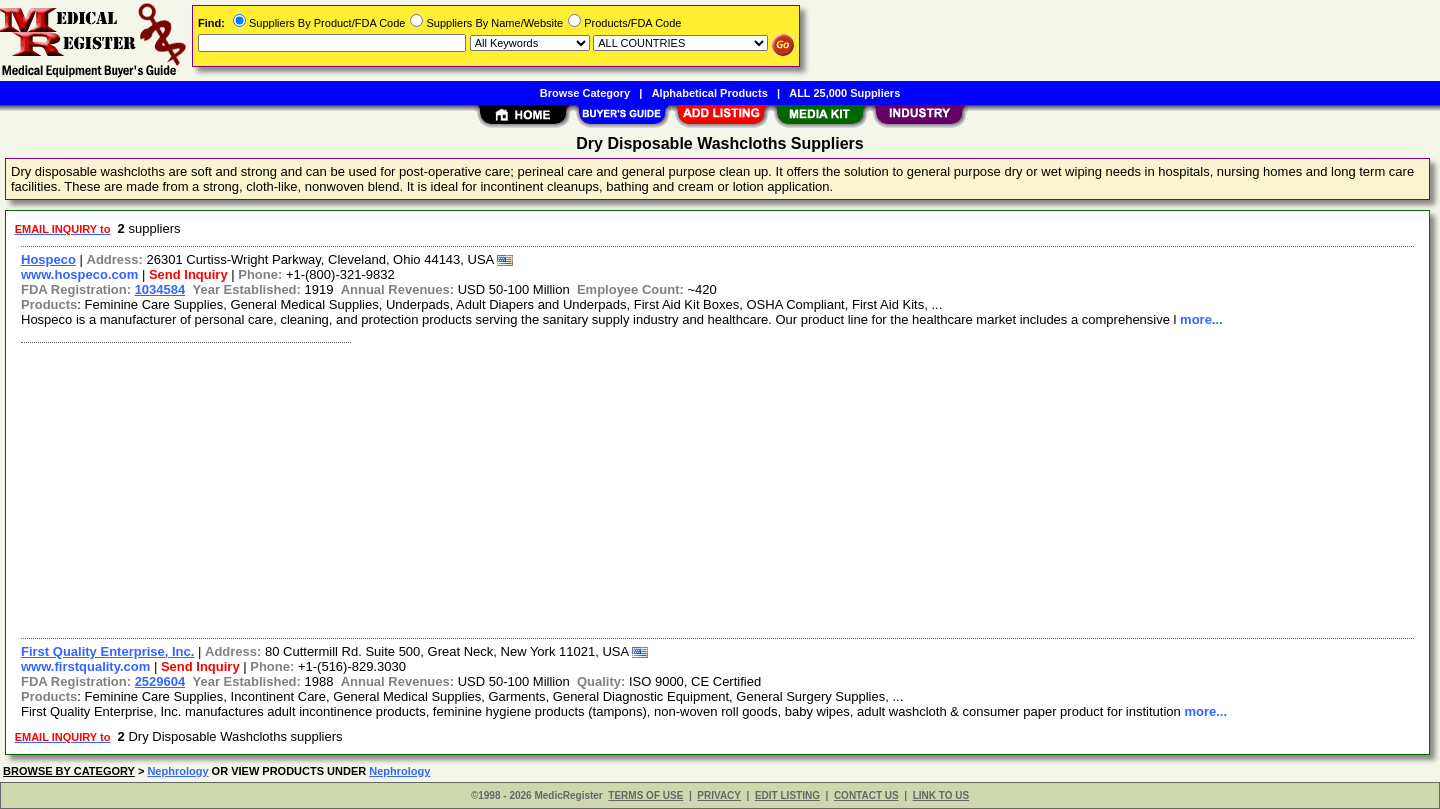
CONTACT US (866, 795)
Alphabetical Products (710, 93)
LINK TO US (941, 795)
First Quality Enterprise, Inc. (107, 651)
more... (1201, 319)
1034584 (160, 289)
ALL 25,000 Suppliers (844, 93)
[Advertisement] (613, 488)
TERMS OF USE (645, 795)
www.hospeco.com (79, 274)
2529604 (160, 681)
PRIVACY (719, 795)
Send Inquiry (188, 274)
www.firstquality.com (85, 666)
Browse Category (585, 93)
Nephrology (177, 771)
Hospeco (48, 259)
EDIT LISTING (787, 795)
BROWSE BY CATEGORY (69, 771)
